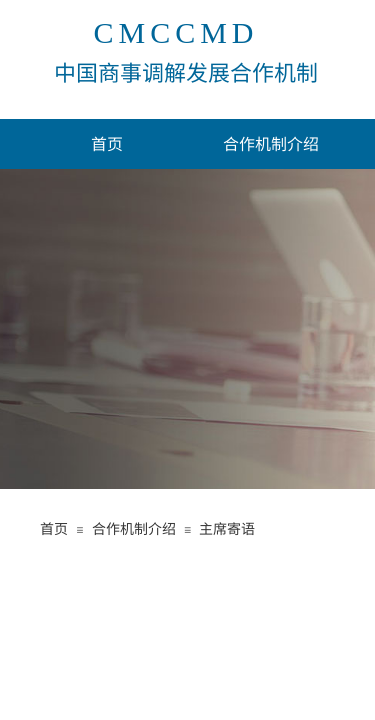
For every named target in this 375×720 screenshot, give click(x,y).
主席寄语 (227, 528)
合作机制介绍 (271, 143)
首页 (107, 143)
